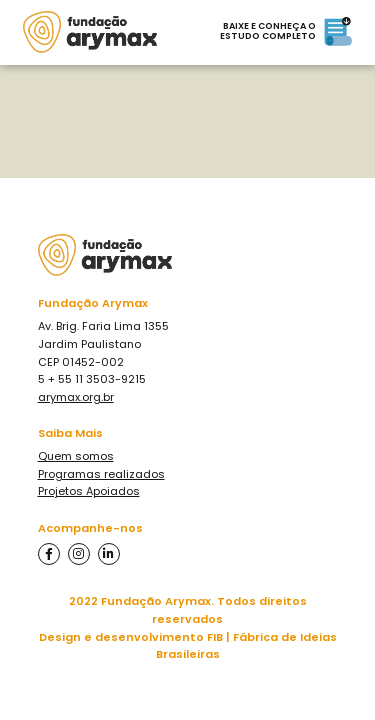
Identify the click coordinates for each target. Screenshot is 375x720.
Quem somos (76, 456)
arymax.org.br (76, 397)
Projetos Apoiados (89, 491)
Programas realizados (101, 474)
